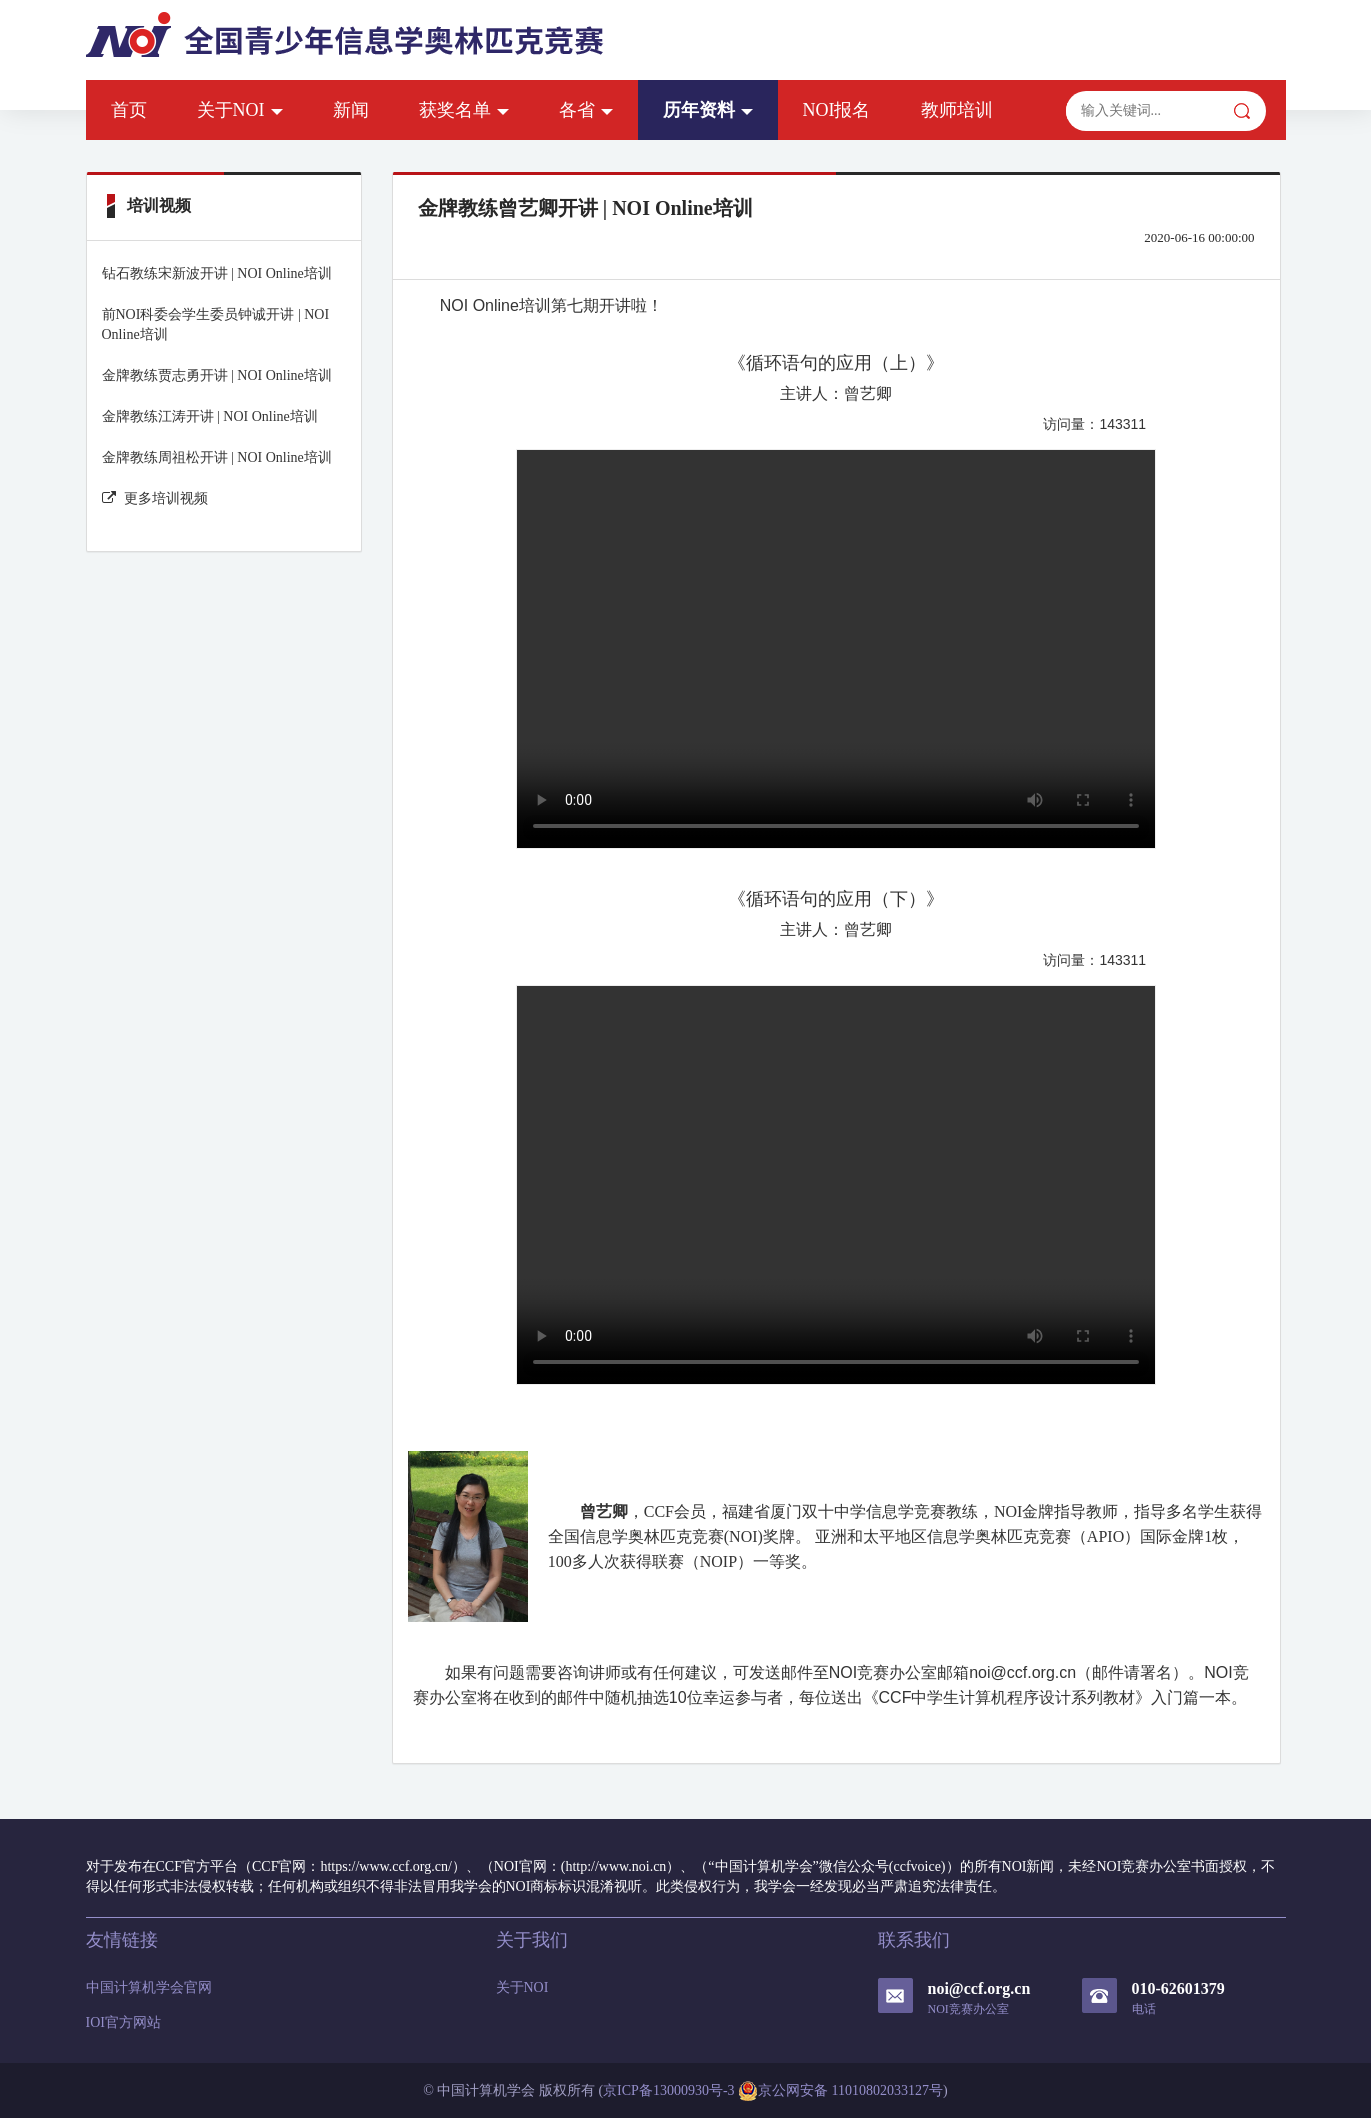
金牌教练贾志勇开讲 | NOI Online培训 (217, 375)
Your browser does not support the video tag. (836, 649)
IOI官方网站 (123, 2022)
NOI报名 (837, 110)
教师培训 (957, 110)
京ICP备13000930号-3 (668, 2090)
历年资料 (708, 110)
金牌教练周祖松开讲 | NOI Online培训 (217, 457)
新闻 (351, 110)
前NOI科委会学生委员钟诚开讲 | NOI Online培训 (216, 324)
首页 (129, 110)
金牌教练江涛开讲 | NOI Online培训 (210, 416)
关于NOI (240, 110)
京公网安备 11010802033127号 (840, 2091)
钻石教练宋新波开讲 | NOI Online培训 (217, 273)
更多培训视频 (155, 498)
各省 (586, 110)
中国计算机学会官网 (149, 1987)
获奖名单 (464, 110)
